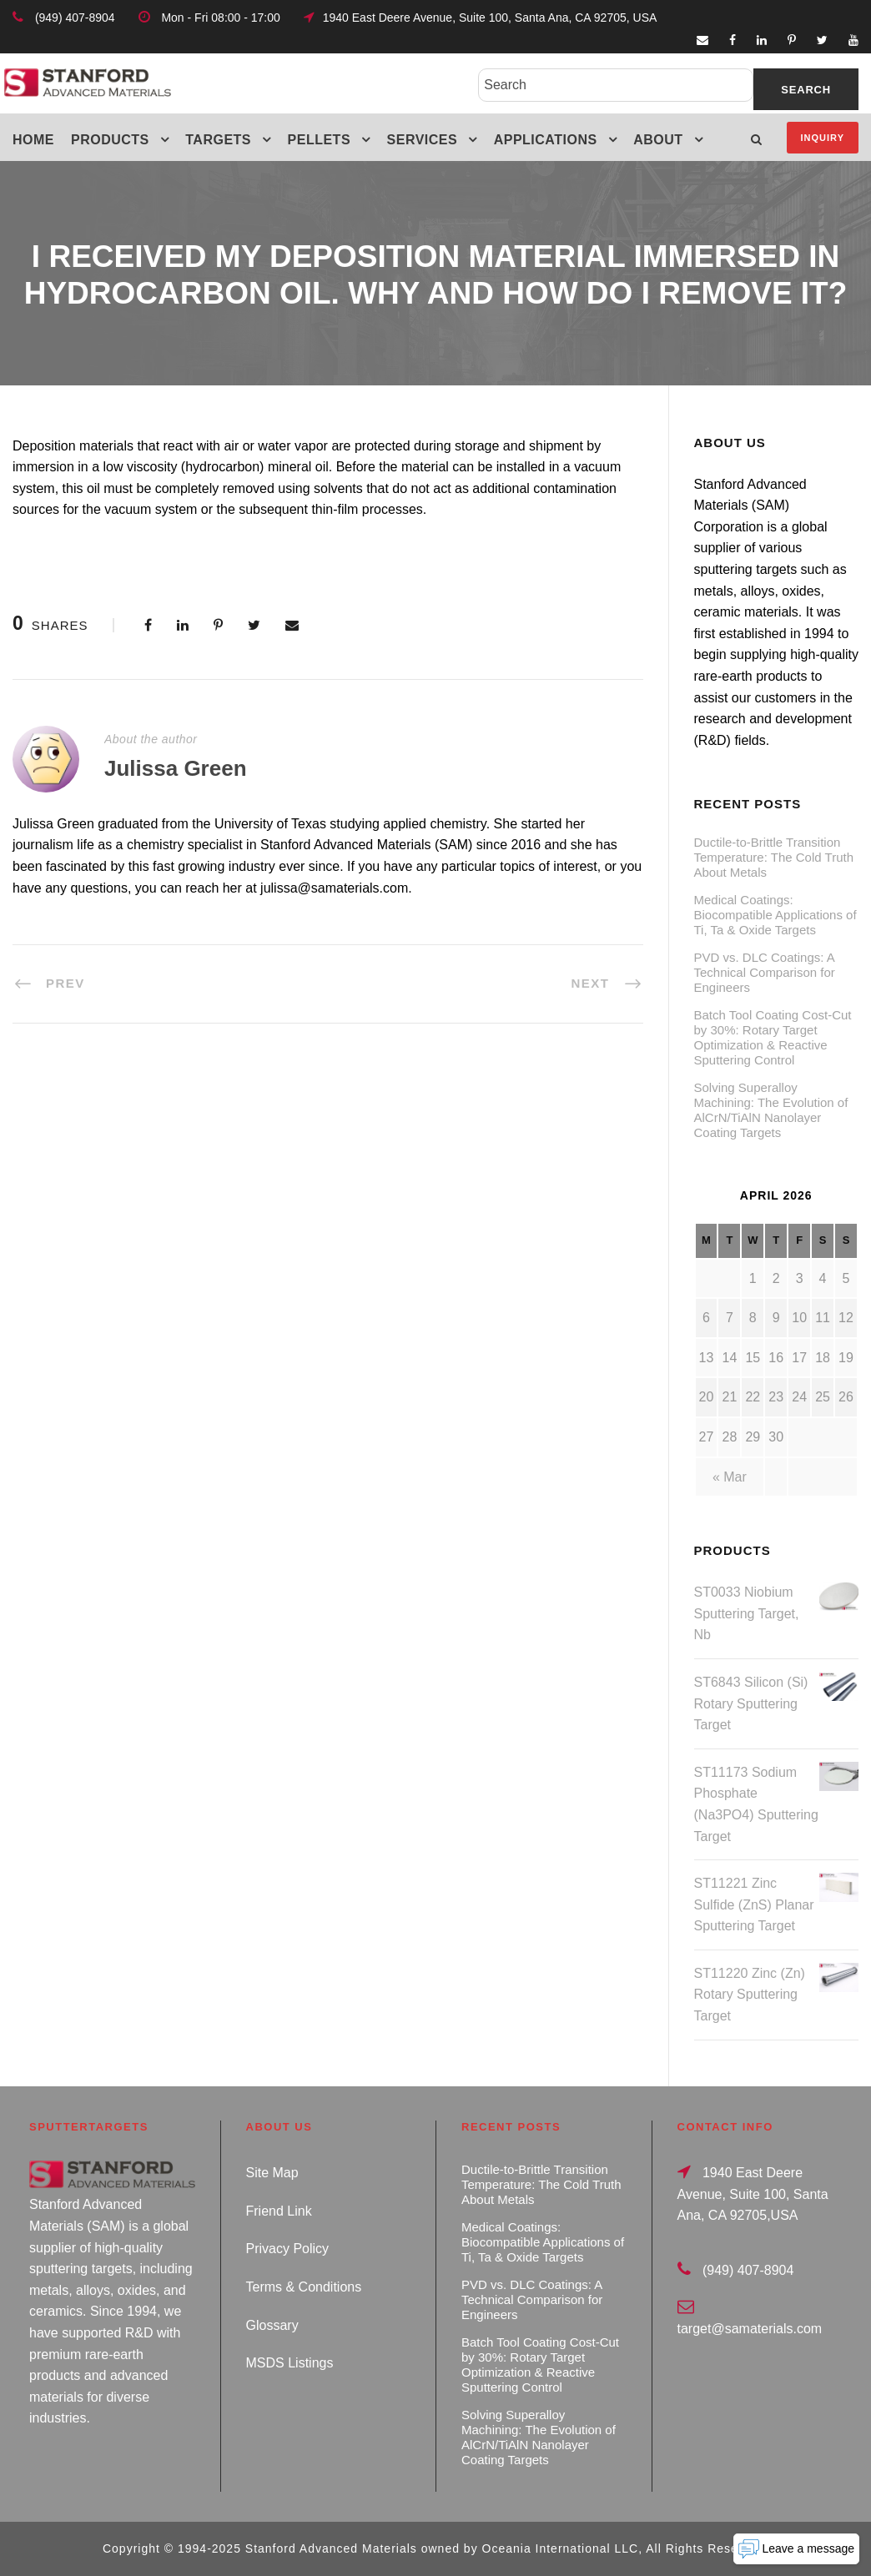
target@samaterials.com (750, 2329)
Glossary (272, 2325)
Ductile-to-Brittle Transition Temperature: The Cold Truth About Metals (773, 857)
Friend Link (279, 2211)
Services (422, 140)
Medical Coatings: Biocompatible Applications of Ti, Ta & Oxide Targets (775, 915)
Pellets (319, 140)
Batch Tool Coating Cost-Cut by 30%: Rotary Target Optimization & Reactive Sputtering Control (773, 1037)
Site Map (272, 2173)
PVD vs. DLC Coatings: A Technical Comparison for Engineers (764, 972)
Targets (218, 140)
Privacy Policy (288, 2248)
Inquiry (822, 138)
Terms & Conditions (304, 2287)
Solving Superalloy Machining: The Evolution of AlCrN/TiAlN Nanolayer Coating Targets (771, 1110)
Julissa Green (175, 768)
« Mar (729, 1477)
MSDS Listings (290, 2363)
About (657, 140)
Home (33, 140)
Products (110, 140)
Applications (545, 140)
